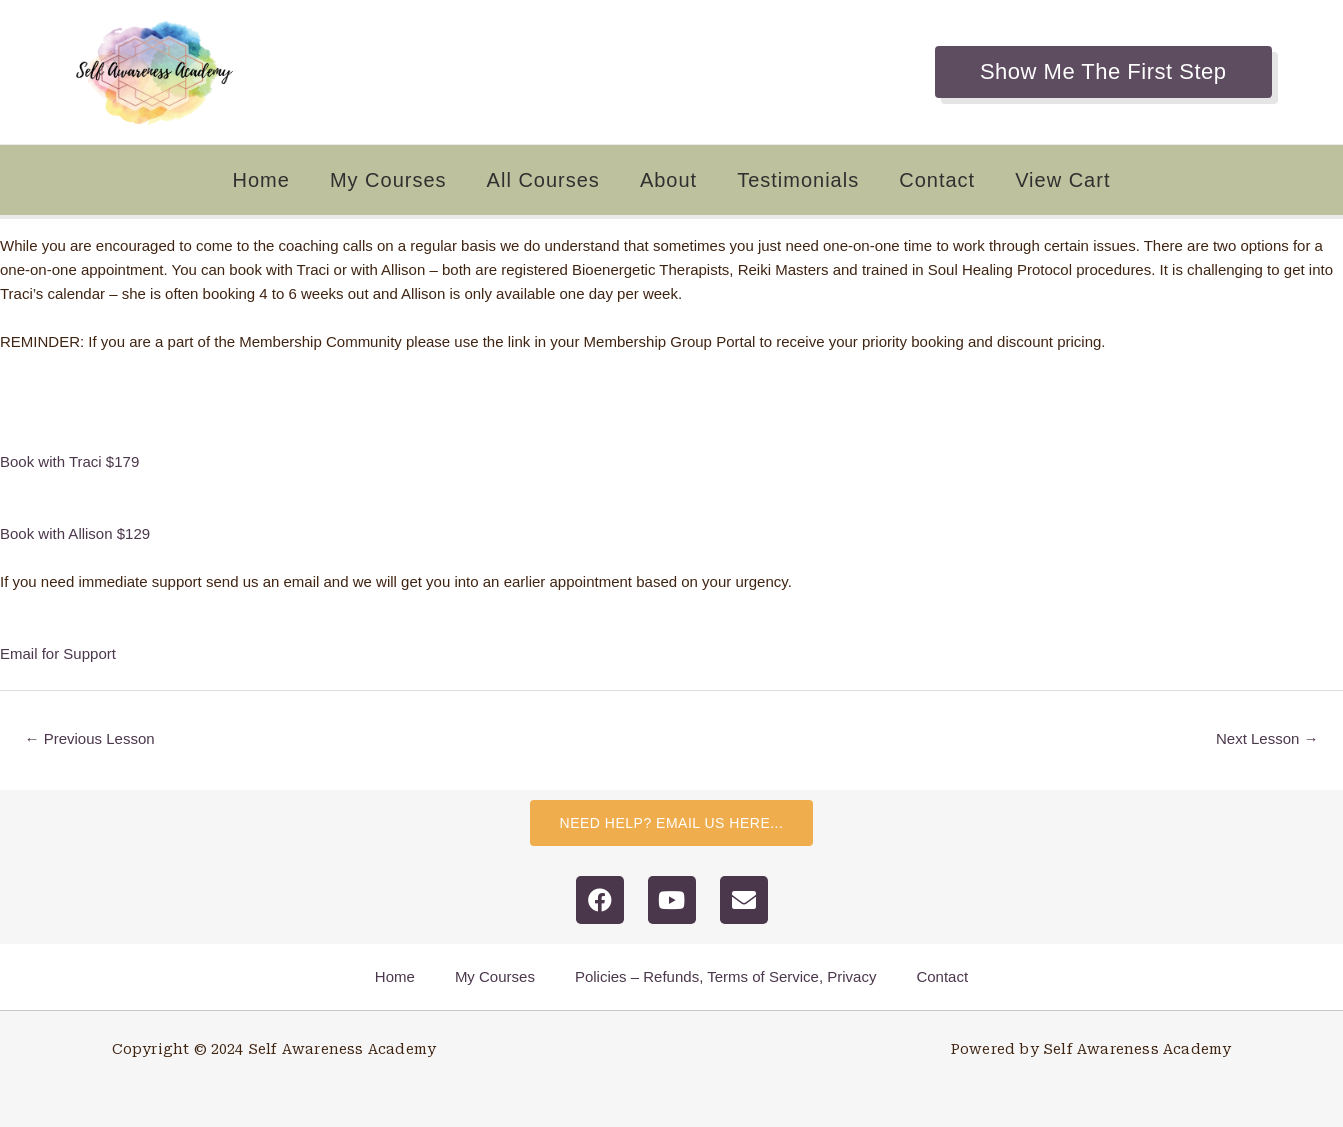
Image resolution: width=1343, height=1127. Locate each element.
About (668, 180)
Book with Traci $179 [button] (69, 461)
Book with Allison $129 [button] (75, 533)
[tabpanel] (671, 450)
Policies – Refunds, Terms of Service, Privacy (726, 976)
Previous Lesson (90, 738)
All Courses (543, 180)
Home (261, 180)
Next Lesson (1267, 738)
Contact (937, 180)
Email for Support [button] (58, 653)
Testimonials (798, 180)
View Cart (1062, 180)
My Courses (388, 180)
